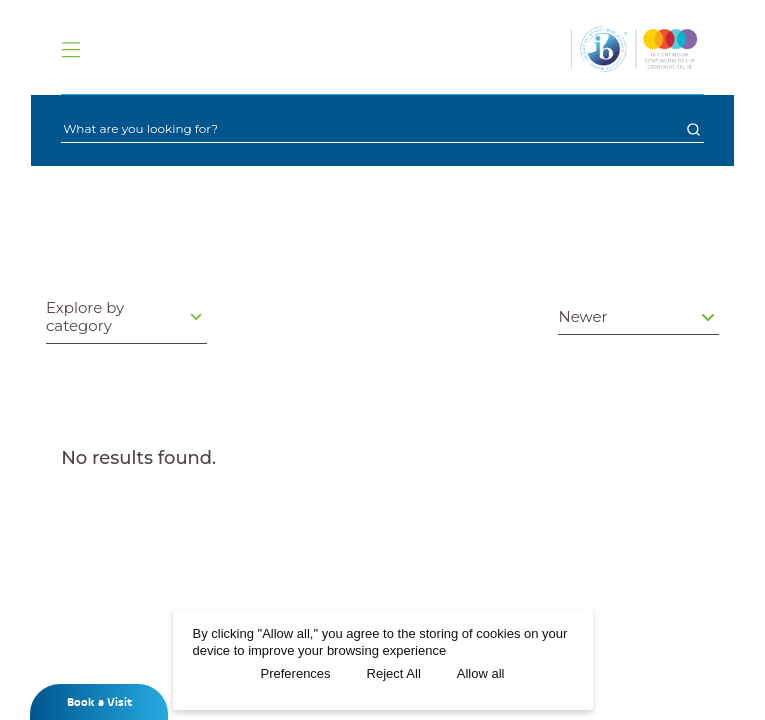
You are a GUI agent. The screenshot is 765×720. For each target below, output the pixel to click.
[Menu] (70, 49)
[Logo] (634, 49)
